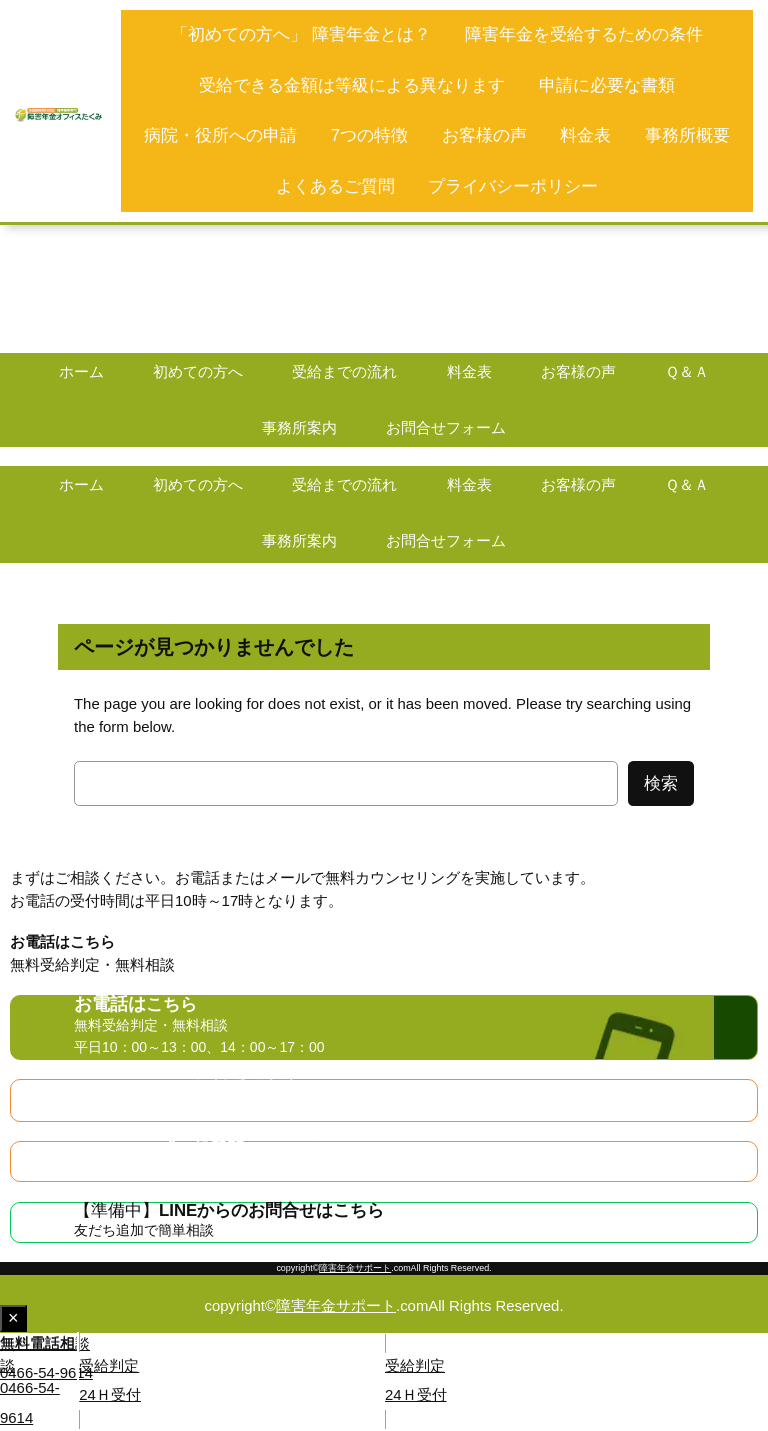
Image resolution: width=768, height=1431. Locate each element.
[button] (191, 1360)
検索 (661, 783)
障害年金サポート (355, 1268)
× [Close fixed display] (17, 1319)
